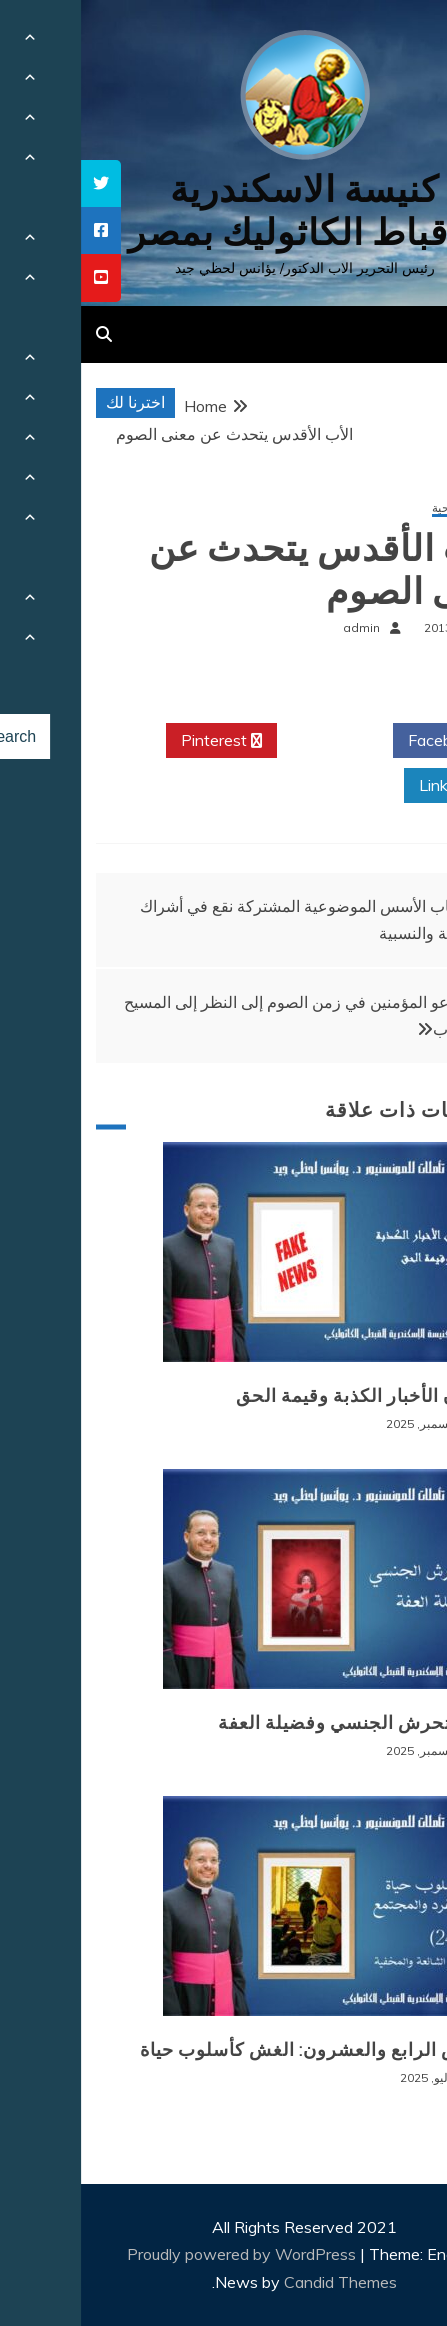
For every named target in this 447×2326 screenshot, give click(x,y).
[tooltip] (20, 183)
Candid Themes (259, 2282)
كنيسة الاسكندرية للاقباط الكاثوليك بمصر (224, 211)
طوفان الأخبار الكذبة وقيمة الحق (286, 1396)
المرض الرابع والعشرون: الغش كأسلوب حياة (238, 2050)
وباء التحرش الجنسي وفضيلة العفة (277, 1723)
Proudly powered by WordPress (162, 2254)
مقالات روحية (384, 508)
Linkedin (375, 786)
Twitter (254, 741)
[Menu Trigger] (397, 42)
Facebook (369, 741)
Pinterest (140, 741)
